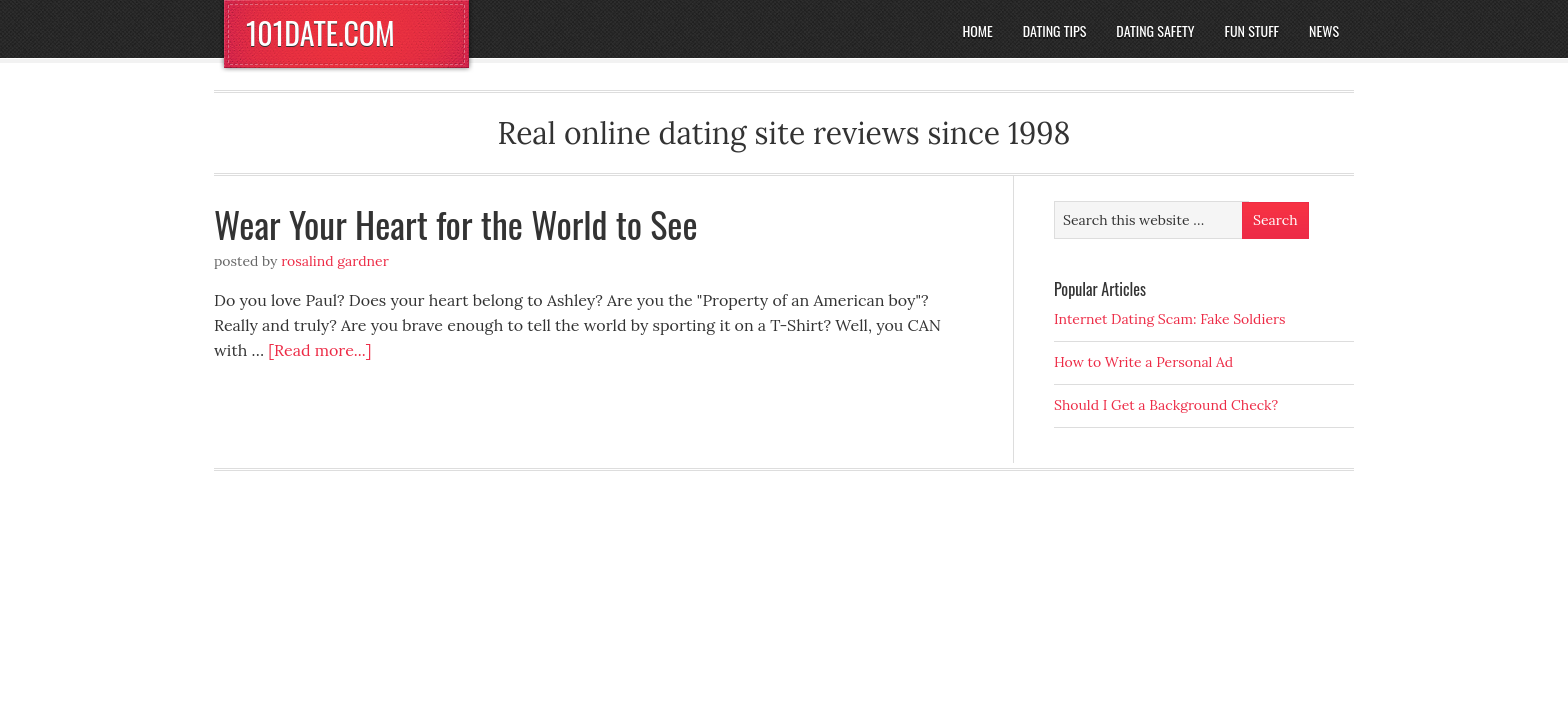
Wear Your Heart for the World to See (456, 223)
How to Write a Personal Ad (1143, 362)
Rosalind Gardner (335, 261)
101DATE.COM (320, 32)
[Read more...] (319, 350)
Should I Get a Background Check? (1166, 405)
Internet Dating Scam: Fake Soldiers (1170, 319)
